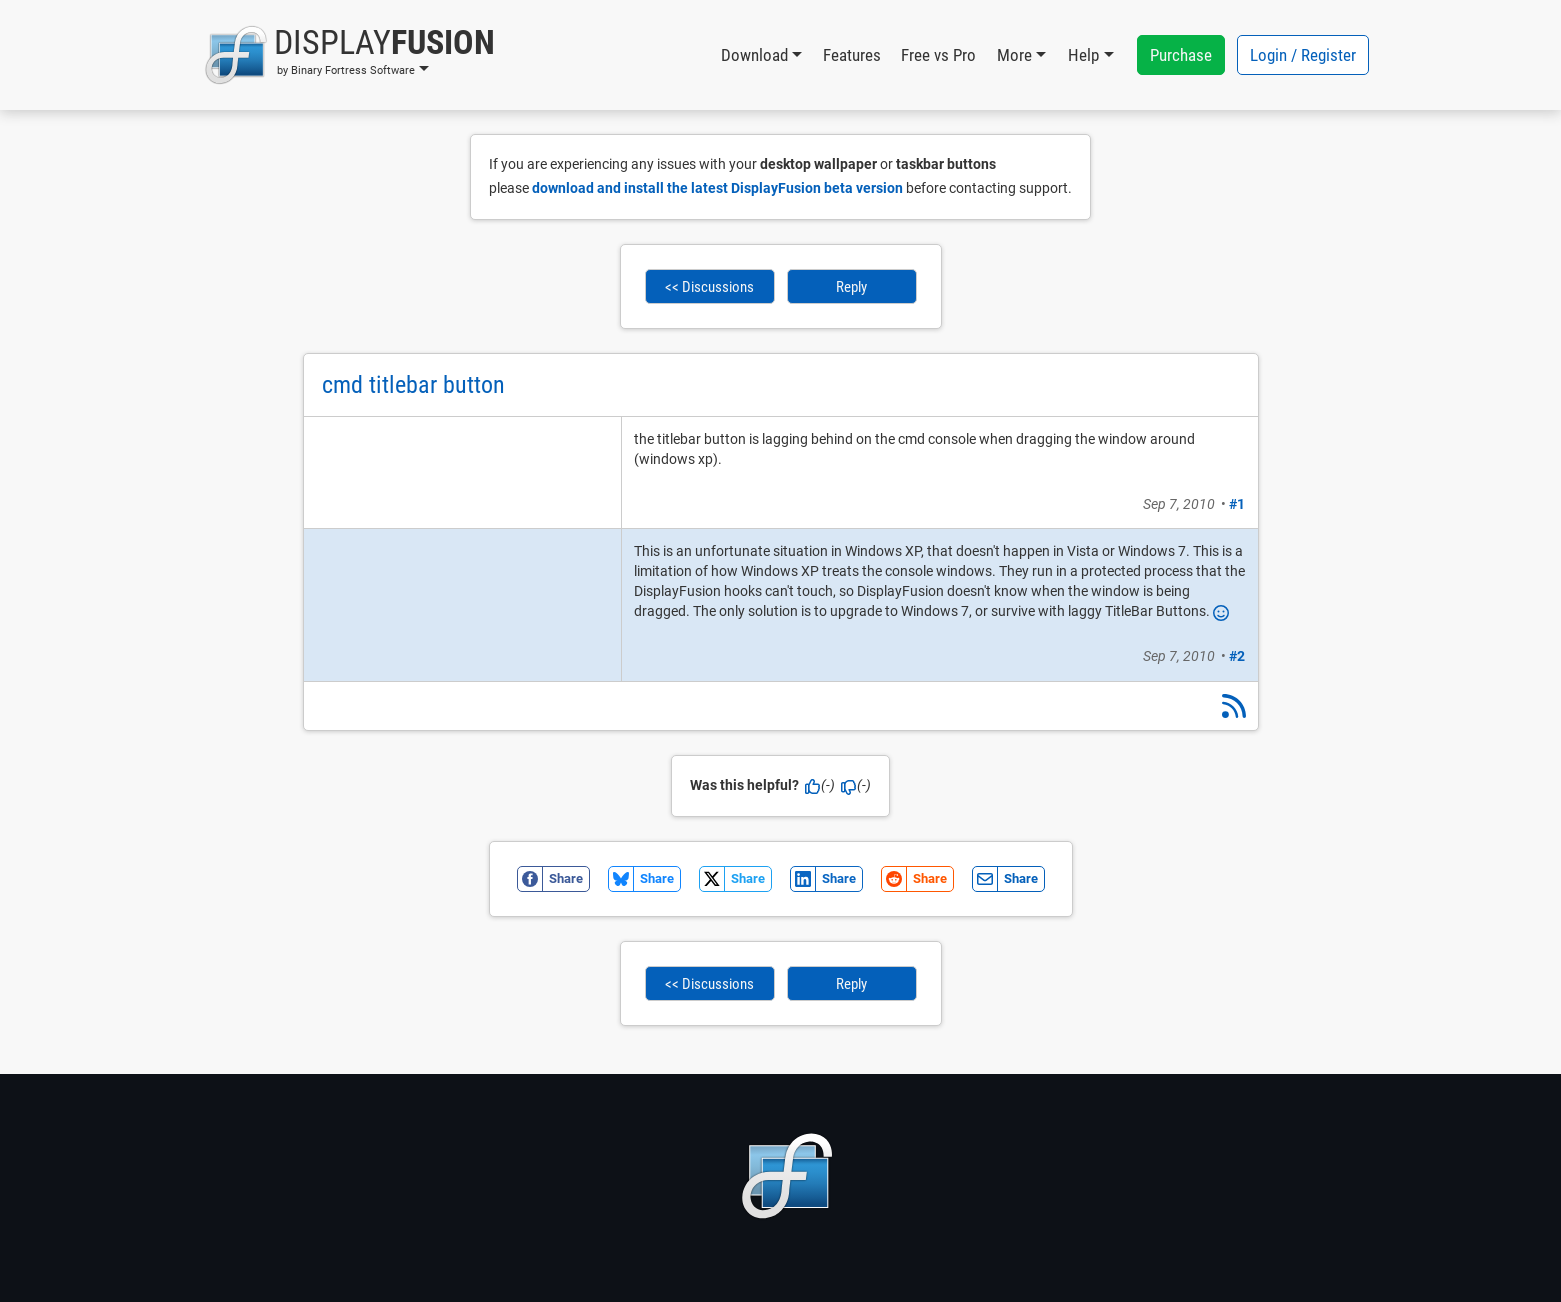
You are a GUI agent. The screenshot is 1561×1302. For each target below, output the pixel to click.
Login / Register (1303, 55)
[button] (349, 55)
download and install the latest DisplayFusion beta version (717, 188)
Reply (851, 287)
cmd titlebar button (413, 385)
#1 (1237, 504)
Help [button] (1083, 55)
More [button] (1014, 55)
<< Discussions (709, 287)
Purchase (1181, 55)
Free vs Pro (938, 55)
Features (852, 55)
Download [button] (754, 55)
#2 (1237, 656)
